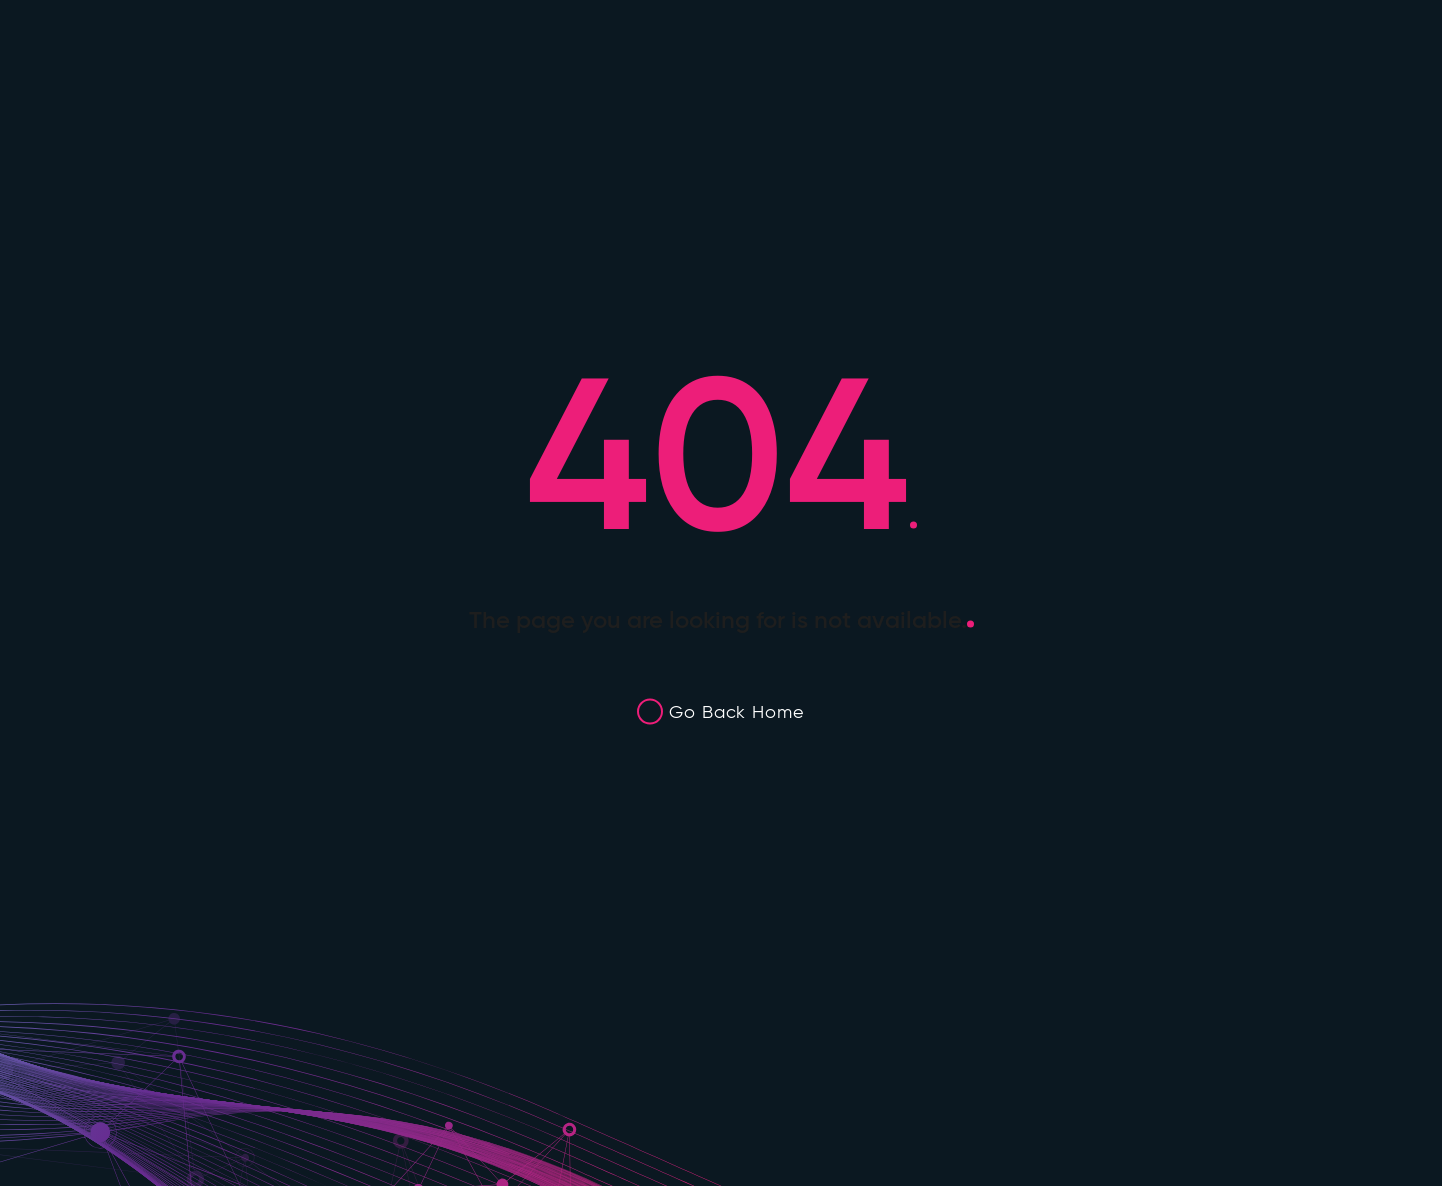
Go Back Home (737, 712)
